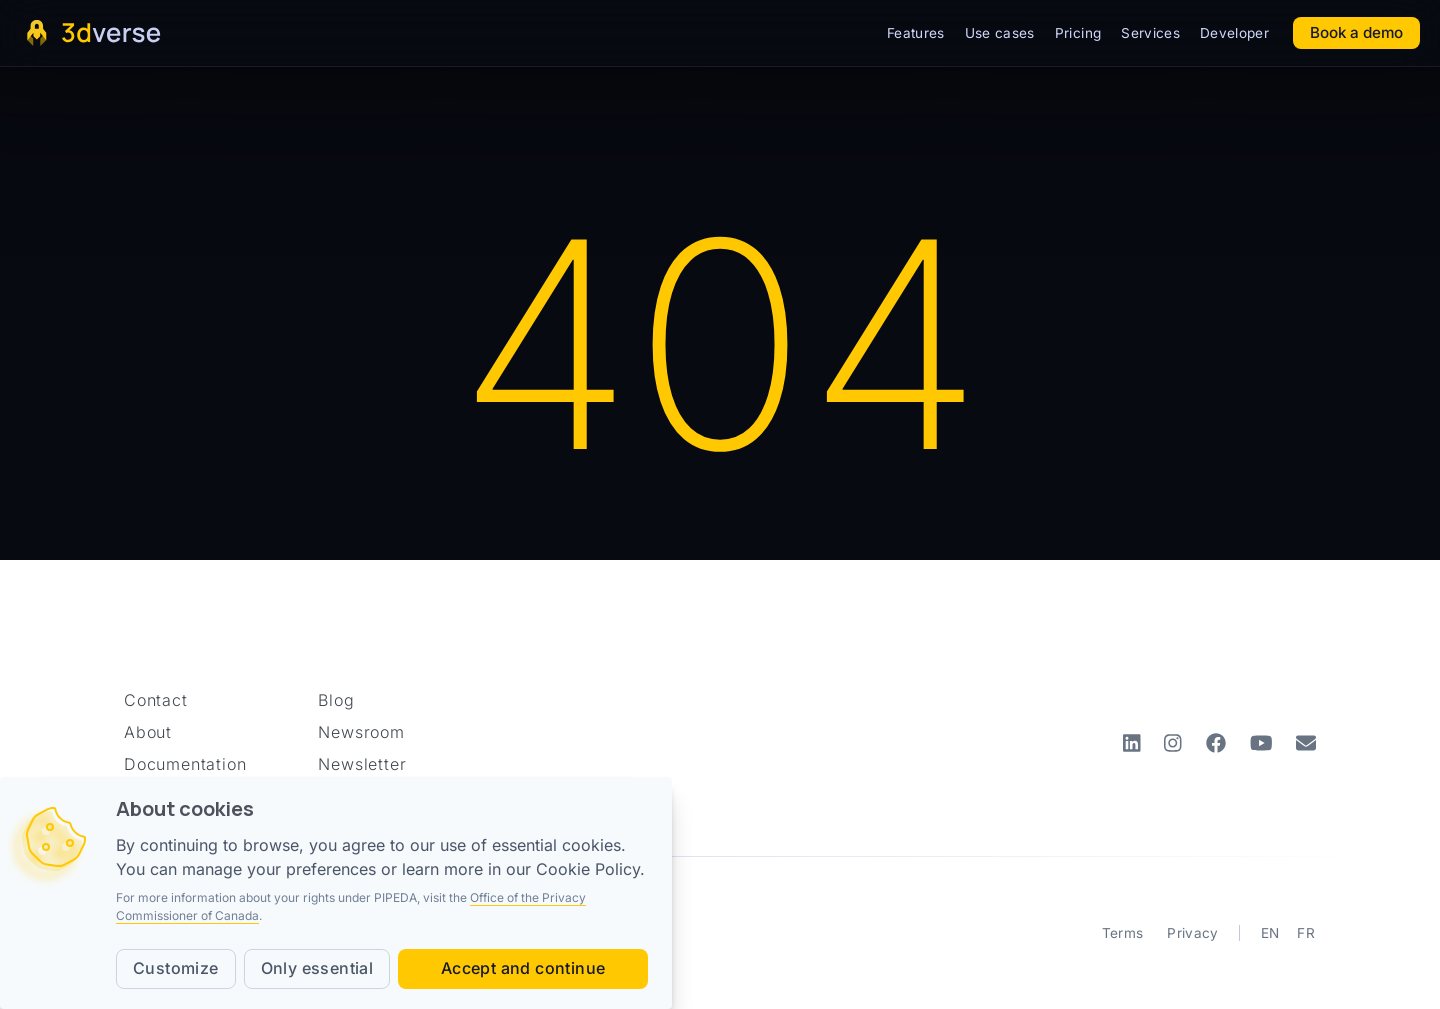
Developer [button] (1234, 33)
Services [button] (1150, 33)
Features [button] (916, 33)
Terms (1123, 933)
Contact (156, 700)
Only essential (317, 968)
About (148, 732)
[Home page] (92, 33)
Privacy (1192, 933)
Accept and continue (523, 968)
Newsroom (361, 732)
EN (1270, 933)
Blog (336, 700)
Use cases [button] (1000, 33)
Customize (176, 968)
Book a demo (1356, 32)
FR (1306, 933)
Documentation (185, 764)
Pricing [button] (1078, 33)
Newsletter (362, 764)
